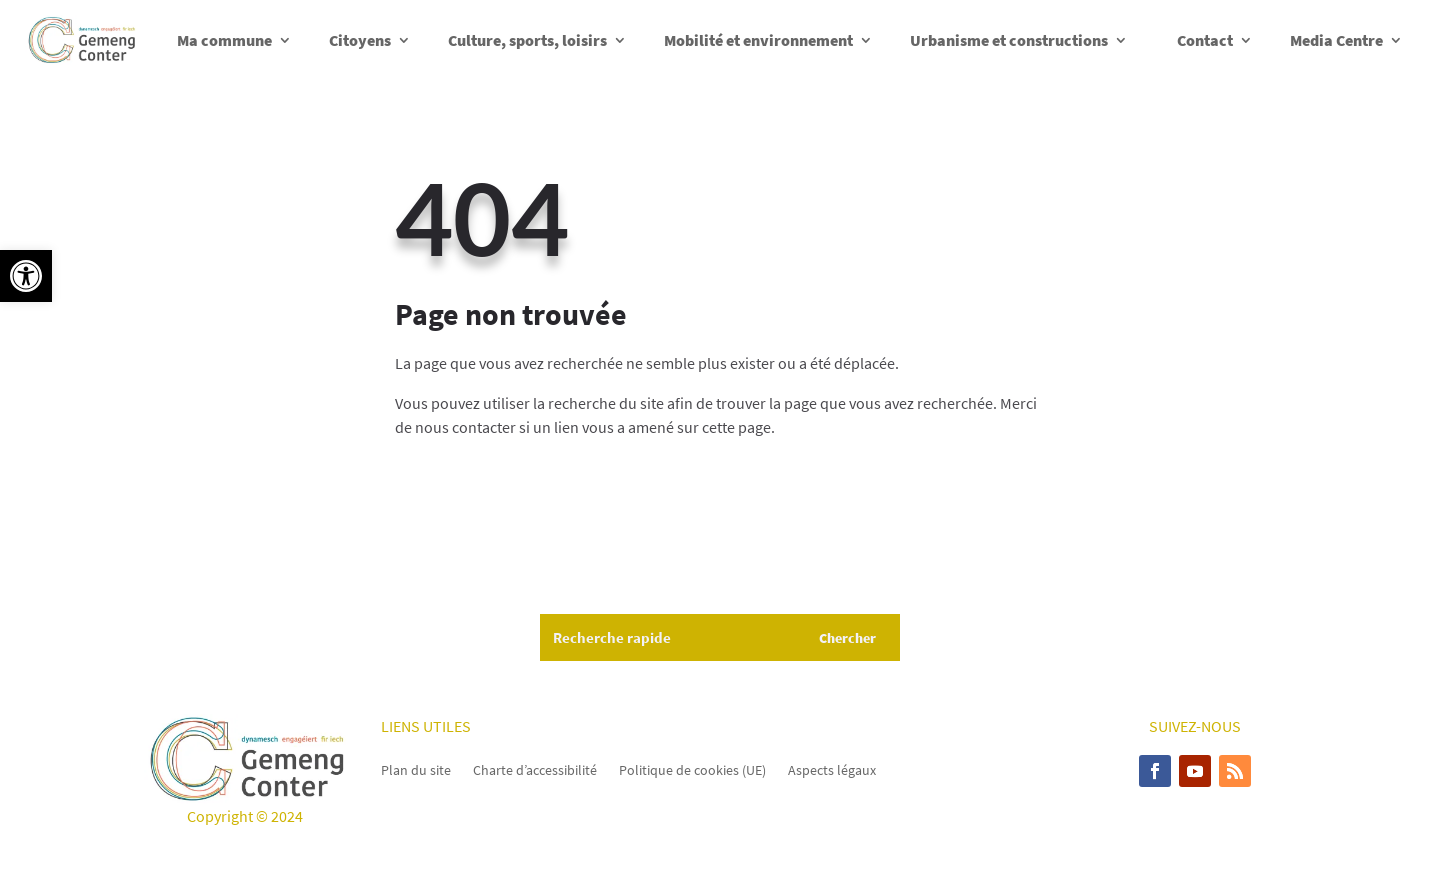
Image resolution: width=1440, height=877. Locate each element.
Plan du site (416, 769)
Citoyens (360, 40)
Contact (1205, 40)
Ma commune (224, 40)
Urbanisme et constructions (1009, 40)
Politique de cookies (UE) (692, 769)
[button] (26, 276)
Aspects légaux (832, 769)
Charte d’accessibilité (535, 769)
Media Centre (1336, 40)
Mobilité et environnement (758, 40)
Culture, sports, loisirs (527, 40)
